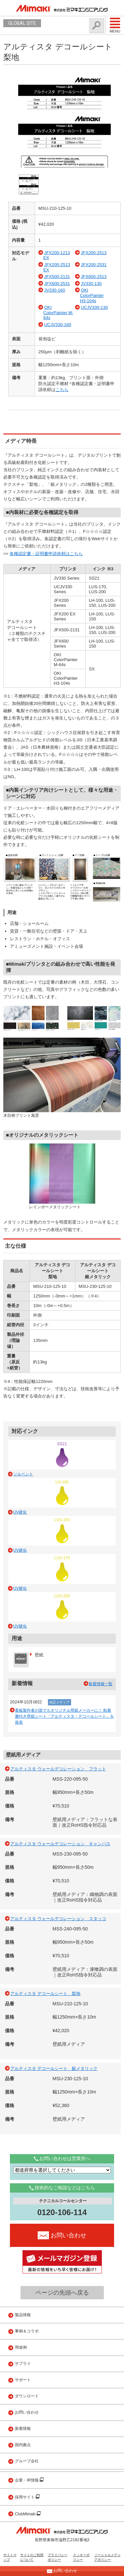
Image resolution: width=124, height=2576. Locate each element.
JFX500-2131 (57, 276)
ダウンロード (27, 2396)
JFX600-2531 (57, 283)
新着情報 (23, 2428)
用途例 (21, 2347)
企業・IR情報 (27, 2480)
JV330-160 (54, 290)
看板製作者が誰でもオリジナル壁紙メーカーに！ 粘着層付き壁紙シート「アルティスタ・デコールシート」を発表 (64, 1716)
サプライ (23, 2363)
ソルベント (23, 1474)
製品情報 (23, 2315)
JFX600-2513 (93, 276)
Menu (115, 25)
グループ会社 (27, 2461)
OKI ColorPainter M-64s (58, 312)
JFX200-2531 (93, 264)
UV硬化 (20, 1512)
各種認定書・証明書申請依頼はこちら (46, 553)
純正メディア (59, 1702)
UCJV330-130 (94, 307)
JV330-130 (91, 283)
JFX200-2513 (93, 252)
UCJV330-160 (57, 324)
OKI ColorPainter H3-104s (92, 295)
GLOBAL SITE (22, 23)
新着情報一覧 (100, 1684)
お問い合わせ (27, 2412)
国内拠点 (23, 2444)
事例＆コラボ (27, 2331)
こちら (62, 389)
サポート (23, 2379)
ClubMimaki (26, 2514)
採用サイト (25, 2497)
